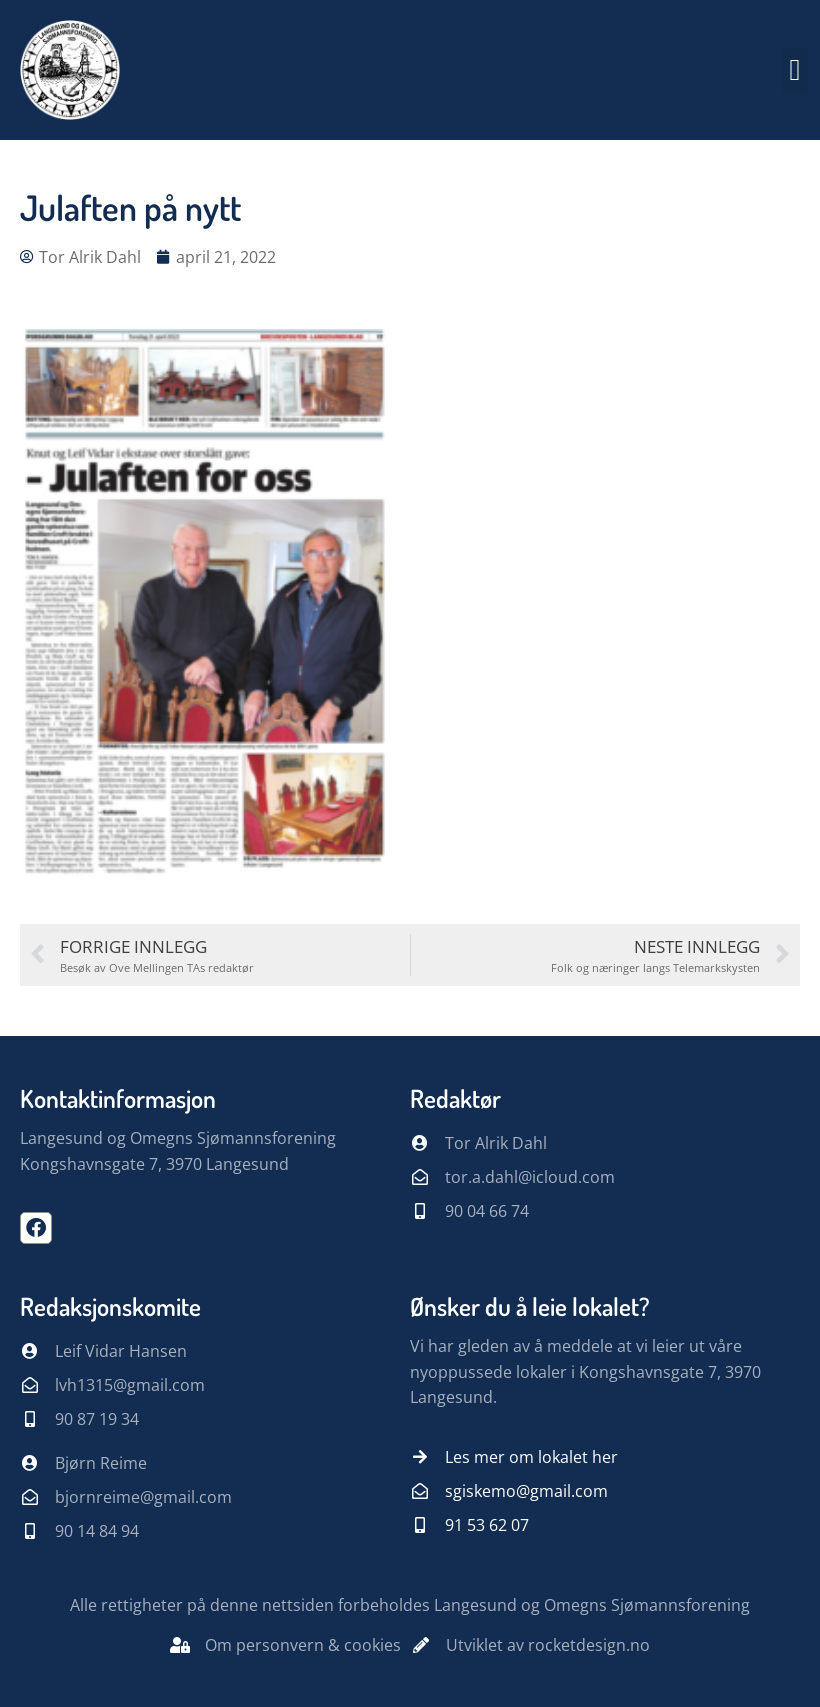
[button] (795, 70)
